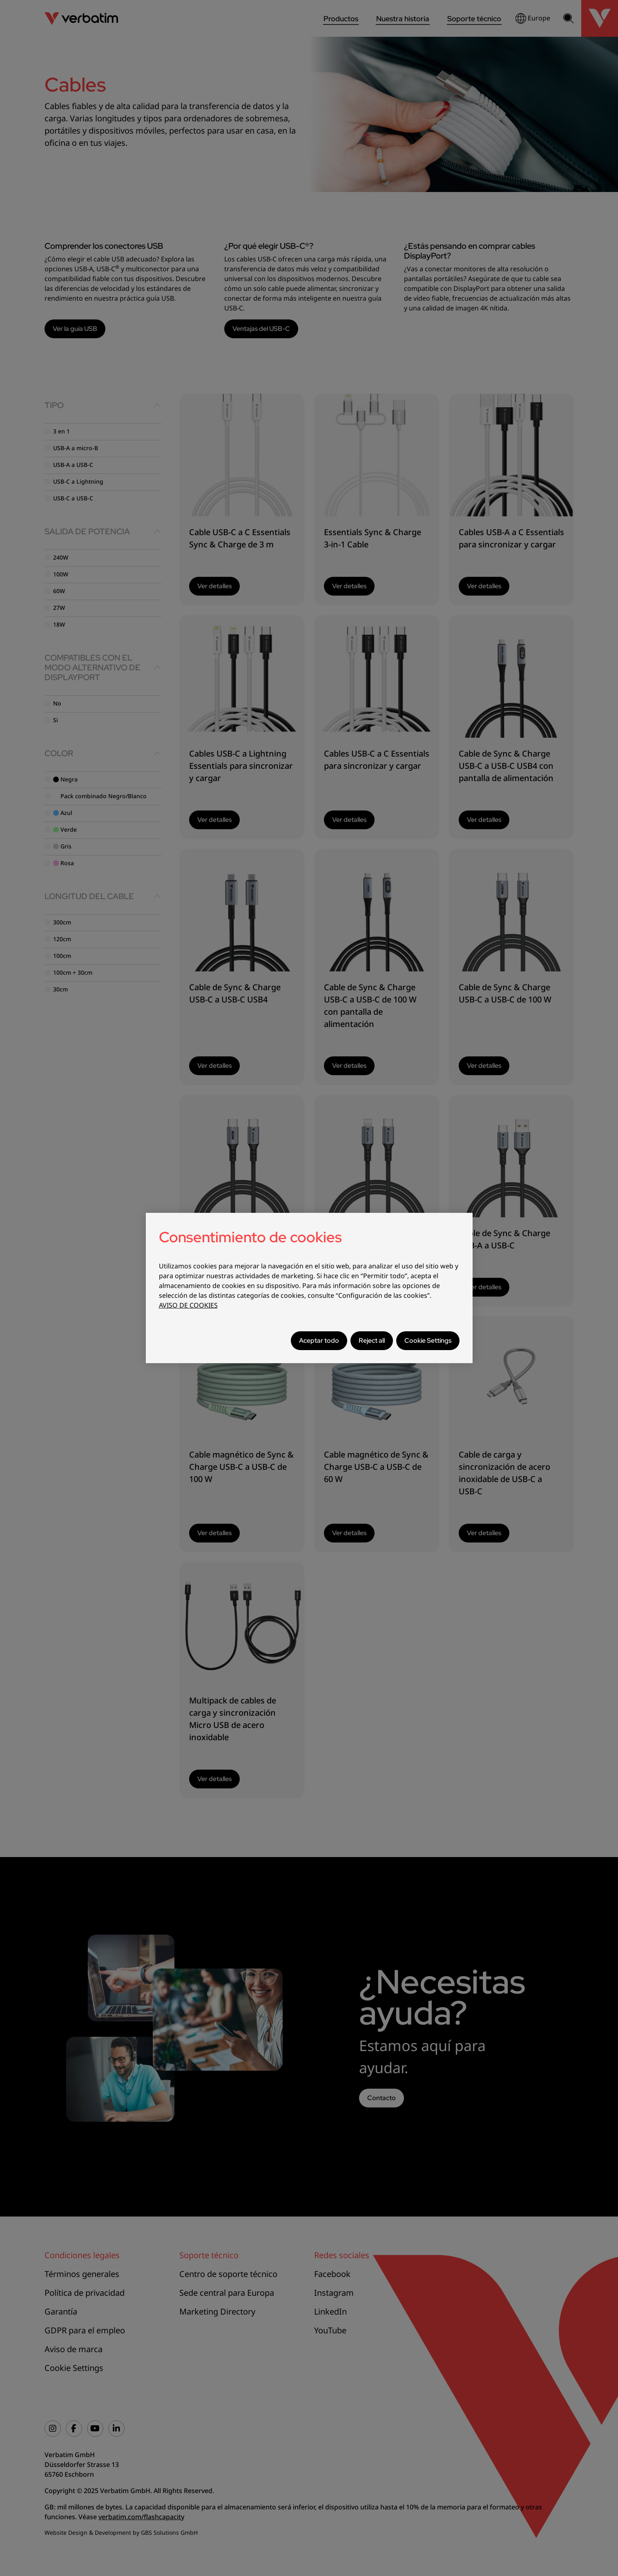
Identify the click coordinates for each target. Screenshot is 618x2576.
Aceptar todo (319, 1340)
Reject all (372, 1340)
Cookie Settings (427, 1340)
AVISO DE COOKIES (188, 1305)
